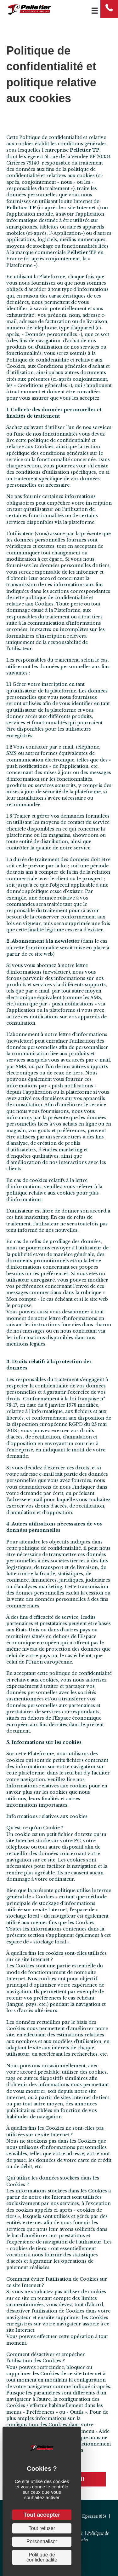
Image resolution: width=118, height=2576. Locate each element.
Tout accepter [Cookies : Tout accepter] (42, 2515)
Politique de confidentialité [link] (41, 2557)
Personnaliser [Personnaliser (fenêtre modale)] (41, 2541)
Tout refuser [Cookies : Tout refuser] (42, 2528)
